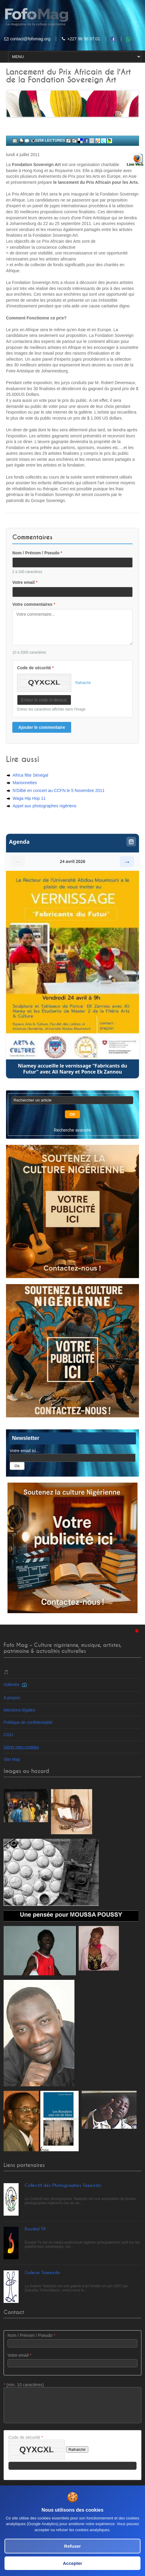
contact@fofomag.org (30, 38)
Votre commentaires (33, 604)
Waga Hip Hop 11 (29, 798)
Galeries (15, 1684)
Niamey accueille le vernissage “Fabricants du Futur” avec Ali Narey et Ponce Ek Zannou (72, 1068)
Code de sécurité (35, 667)
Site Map (12, 1759)
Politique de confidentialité (28, 1722)
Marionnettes (25, 782)
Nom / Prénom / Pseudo (37, 552)
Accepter (72, 2563)
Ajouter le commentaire (41, 727)
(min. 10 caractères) (72, 2402)
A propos (12, 1697)
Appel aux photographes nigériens (45, 805)
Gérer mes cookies (21, 1747)
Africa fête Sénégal (30, 775)
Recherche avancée (72, 1130)
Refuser (72, 2546)
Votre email (25, 582)
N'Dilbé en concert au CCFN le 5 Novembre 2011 (58, 790)
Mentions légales (19, 1710)
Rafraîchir (83, 683)
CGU (8, 1734)
